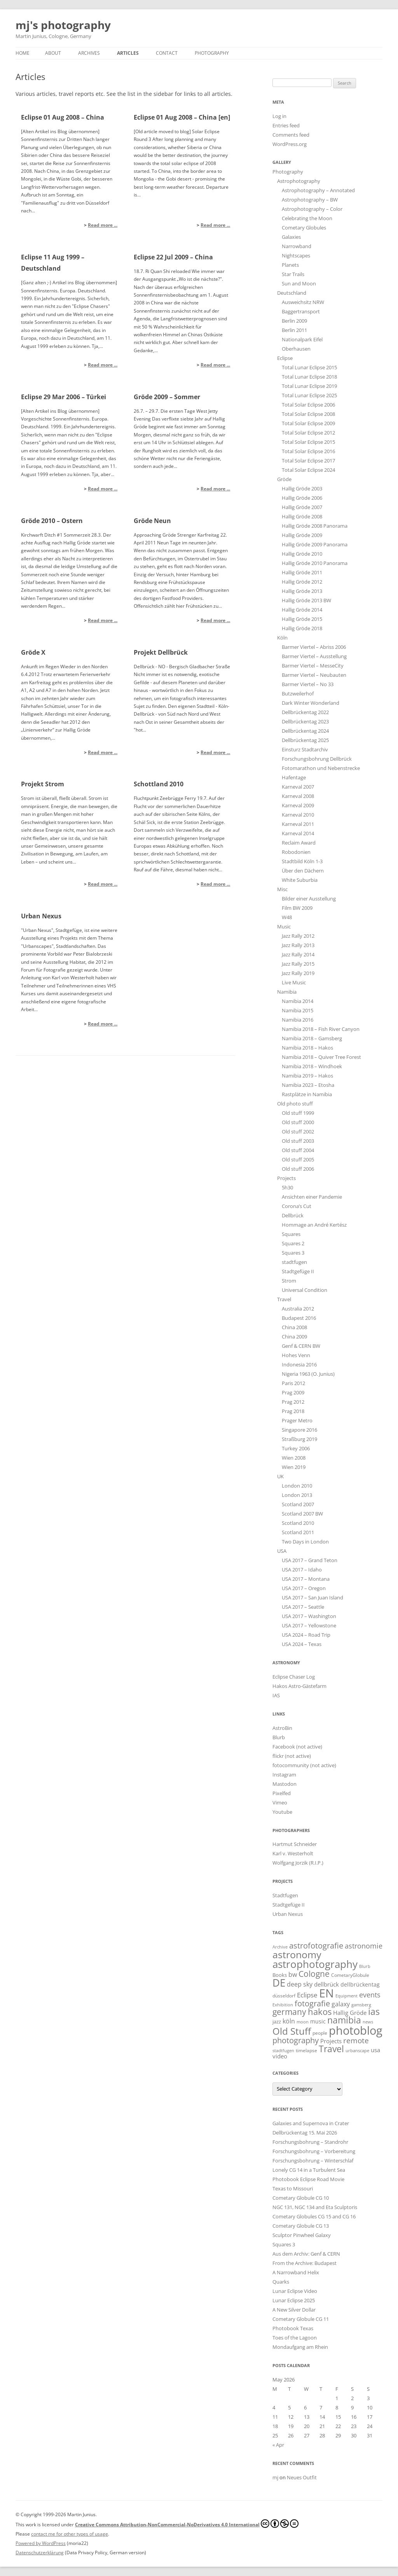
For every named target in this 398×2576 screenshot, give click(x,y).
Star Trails (293, 274)
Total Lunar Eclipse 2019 (309, 385)
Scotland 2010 (298, 1522)
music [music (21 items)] (318, 2021)
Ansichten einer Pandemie (312, 1196)
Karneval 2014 (298, 833)
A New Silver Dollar (294, 2309)
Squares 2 (293, 1243)
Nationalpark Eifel (302, 339)
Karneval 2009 (298, 805)
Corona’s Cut (296, 1206)
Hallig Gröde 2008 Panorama (314, 525)
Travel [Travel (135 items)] (331, 2048)
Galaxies (291, 236)
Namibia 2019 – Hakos (307, 1075)
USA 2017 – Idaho (302, 1569)
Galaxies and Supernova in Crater (310, 2123)
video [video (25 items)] (279, 2056)
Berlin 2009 (294, 320)
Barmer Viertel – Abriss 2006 (314, 646)
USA (281, 1550)
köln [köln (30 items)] (289, 2021)
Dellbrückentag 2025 (305, 740)
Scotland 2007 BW (302, 1513)
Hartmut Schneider (294, 1844)
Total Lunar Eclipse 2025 (309, 395)
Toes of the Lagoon (294, 2337)
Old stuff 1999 (298, 1112)
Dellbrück (293, 1215)
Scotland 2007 (298, 1504)
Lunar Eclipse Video (294, 2290)
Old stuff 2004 (298, 1150)
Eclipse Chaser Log (293, 1676)
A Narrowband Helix (295, 2272)
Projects (286, 1178)
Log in (279, 116)
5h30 (287, 1187)
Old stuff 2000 (298, 1122)
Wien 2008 (293, 1457)
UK (280, 1476)
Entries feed (286, 125)
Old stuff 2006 (298, 1168)
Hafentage (294, 777)
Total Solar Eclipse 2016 (308, 451)
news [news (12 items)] (368, 2022)
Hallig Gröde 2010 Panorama (314, 563)
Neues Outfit (302, 2477)
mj (275, 2477)
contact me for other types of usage (69, 2534)
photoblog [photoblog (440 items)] (355, 2030)
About (53, 53)
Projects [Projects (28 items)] (331, 2041)
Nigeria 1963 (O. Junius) (308, 1373)
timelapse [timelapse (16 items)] (306, 2050)
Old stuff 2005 (298, 1159)
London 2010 (297, 1485)
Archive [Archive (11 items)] (280, 1947)
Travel (284, 1299)
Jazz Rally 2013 (298, 945)
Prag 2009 (293, 1392)
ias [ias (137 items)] (374, 2011)
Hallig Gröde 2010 (302, 553)
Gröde (284, 479)
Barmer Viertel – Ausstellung (314, 656)
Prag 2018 (293, 1411)
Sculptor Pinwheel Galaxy (301, 2235)
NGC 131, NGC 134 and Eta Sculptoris (314, 2207)
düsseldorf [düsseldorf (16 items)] (283, 1995)
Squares (291, 1234)
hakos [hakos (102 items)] (320, 2011)
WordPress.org (289, 144)
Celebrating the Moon (307, 218)
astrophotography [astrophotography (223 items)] (315, 1964)
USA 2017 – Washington (309, 1616)
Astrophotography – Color (312, 208)
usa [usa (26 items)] (375, 2050)
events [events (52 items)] (370, 1994)
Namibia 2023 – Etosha (308, 1084)
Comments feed (290, 134)
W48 (287, 917)
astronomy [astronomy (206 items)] (296, 1954)
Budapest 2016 (299, 1317)
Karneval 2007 (298, 786)
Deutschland (291, 292)
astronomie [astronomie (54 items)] (363, 1945)
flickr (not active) (291, 1755)
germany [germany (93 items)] (289, 2011)
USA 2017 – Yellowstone (309, 1625)
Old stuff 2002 (298, 1131)
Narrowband (296, 246)
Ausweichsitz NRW (303, 302)
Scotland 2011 (298, 1532)
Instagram (284, 1774)
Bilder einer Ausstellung (309, 898)
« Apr (278, 2444)
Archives (89, 53)
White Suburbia (300, 879)
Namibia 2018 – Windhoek (312, 1066)
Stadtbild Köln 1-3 (302, 861)
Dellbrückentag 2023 (305, 721)
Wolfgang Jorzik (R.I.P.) (297, 1862)
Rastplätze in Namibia (307, 1094)
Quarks (280, 2281)
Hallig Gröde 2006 (302, 497)
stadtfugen (294, 1261)
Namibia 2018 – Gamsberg (312, 1038)
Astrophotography (298, 180)
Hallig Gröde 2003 (302, 488)
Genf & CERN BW (301, 1345)
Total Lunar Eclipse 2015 (309, 367)
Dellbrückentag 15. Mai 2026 (304, 2132)
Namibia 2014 (297, 1001)
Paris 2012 (293, 1383)
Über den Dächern (303, 870)
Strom (289, 1280)
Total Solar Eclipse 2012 (308, 432)
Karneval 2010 (298, 814)
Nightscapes (296, 255)
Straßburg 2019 (299, 1439)
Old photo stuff (295, 1103)
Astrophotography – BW (310, 199)
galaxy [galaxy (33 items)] (341, 2004)
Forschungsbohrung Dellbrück (317, 758)
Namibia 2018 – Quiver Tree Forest (321, 1056)
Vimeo (279, 1802)
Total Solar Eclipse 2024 (308, 469)
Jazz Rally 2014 (298, 954)
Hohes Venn (296, 1355)
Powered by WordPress (41, 2543)
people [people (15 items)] (319, 2033)
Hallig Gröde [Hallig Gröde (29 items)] (350, 2013)
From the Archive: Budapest (304, 2263)
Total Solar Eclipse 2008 (308, 413)
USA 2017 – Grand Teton (309, 1560)
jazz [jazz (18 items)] (276, 2021)
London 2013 (297, 1494)
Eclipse (285, 358)
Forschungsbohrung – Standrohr (310, 2141)
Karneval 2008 (298, 796)
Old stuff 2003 (298, 1140)
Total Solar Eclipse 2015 (308, 441)
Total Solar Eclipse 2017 (308, 460)
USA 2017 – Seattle (303, 1606)
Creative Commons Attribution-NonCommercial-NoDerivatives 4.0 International (186, 2523)
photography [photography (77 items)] (295, 2040)
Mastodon (284, 1783)
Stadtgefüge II (298, 1271)
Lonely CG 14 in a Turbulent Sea (308, 2169)
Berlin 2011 (294, 330)
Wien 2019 (293, 1467)
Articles (128, 53)
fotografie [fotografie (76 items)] (312, 2003)
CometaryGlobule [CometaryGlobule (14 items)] (350, 1975)
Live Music (294, 982)
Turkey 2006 (296, 1448)
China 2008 (294, 1327)
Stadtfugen (285, 1895)
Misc (282, 889)
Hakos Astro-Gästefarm (299, 1686)
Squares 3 (293, 1252)
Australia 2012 (298, 1308)
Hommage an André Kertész (314, 1224)
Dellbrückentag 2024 (305, 730)
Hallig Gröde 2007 (302, 507)
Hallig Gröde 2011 (302, 572)
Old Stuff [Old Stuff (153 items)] (291, 2031)
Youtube (282, 1811)
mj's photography (63, 25)
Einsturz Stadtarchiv (305, 749)
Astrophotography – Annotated (318, 190)
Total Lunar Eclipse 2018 (309, 376)
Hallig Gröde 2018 (302, 628)
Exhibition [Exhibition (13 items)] (282, 2005)
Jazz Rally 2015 (298, 963)
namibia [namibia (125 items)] (344, 2020)
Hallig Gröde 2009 (302, 535)
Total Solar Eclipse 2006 (308, 404)
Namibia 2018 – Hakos (307, 1047)
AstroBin (282, 1727)
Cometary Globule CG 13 (300, 2225)
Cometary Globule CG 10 (300, 2197)
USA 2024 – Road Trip (306, 1634)
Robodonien (296, 851)
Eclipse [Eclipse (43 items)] (307, 1994)
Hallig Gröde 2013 (302, 591)
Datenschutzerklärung (40, 2552)
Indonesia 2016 (299, 1364)
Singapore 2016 (299, 1429)
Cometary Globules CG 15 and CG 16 (314, 2216)
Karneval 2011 (298, 823)
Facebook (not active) (297, 1746)
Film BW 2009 (297, 907)
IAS (276, 1695)
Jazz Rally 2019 (298, 973)
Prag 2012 (293, 1401)
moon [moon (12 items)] (303, 2022)
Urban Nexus (287, 1913)
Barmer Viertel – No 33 (307, 684)
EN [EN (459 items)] (326, 1993)
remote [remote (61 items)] (356, 2040)
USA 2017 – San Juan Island (312, 1597)
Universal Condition (304, 1289)
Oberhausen (296, 348)
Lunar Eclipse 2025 (293, 2300)
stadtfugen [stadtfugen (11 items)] (283, 2050)
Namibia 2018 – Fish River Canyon (321, 1029)
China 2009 (294, 1336)
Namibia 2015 (297, 1010)
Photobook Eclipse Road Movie (308, 2179)
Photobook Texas (292, 2328)
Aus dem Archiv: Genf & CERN (306, 2253)
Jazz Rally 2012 (298, 935)
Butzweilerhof (298, 693)
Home (23, 53)
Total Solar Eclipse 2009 (308, 423)
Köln (282, 637)
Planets (290, 264)
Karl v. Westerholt (292, 1853)
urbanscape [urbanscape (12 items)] (357, 2050)
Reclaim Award (299, 842)
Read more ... (102, 225)
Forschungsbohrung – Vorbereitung (313, 2151)
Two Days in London (305, 1541)
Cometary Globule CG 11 (300, 2318)
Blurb (278, 1737)
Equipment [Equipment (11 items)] (346, 1996)
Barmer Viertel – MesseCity (313, 665)
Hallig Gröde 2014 (302, 609)
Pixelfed (281, 1793)
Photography (212, 53)
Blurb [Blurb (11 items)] (364, 1966)
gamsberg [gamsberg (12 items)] (361, 2005)
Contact (167, 53)
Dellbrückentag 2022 (305, 712)
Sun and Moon (299, 283)
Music (284, 926)
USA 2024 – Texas (301, 1644)
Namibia (287, 991)
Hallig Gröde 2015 (302, 618)
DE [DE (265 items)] (278, 1983)
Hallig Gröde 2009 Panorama (314, 544)
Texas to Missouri (292, 2188)
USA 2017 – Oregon (304, 1588)
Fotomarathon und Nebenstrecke (321, 768)
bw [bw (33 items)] (292, 1974)
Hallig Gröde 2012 (302, 581)
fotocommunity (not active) (304, 1765)
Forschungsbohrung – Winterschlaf (312, 2160)
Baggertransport (301, 311)
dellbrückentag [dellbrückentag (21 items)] (360, 1984)
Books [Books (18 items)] (279, 1974)
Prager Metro (297, 1420)
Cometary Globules (304, 227)
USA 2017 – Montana (306, 1578)
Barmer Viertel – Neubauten (314, 674)
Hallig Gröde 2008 (302, 516)
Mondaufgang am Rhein (300, 2346)
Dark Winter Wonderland (310, 702)
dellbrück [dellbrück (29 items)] (326, 1984)
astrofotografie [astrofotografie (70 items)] (316, 1945)
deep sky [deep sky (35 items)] (299, 1984)
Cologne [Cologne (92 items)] (314, 1973)
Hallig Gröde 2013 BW (306, 600)
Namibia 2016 (297, 1019)
